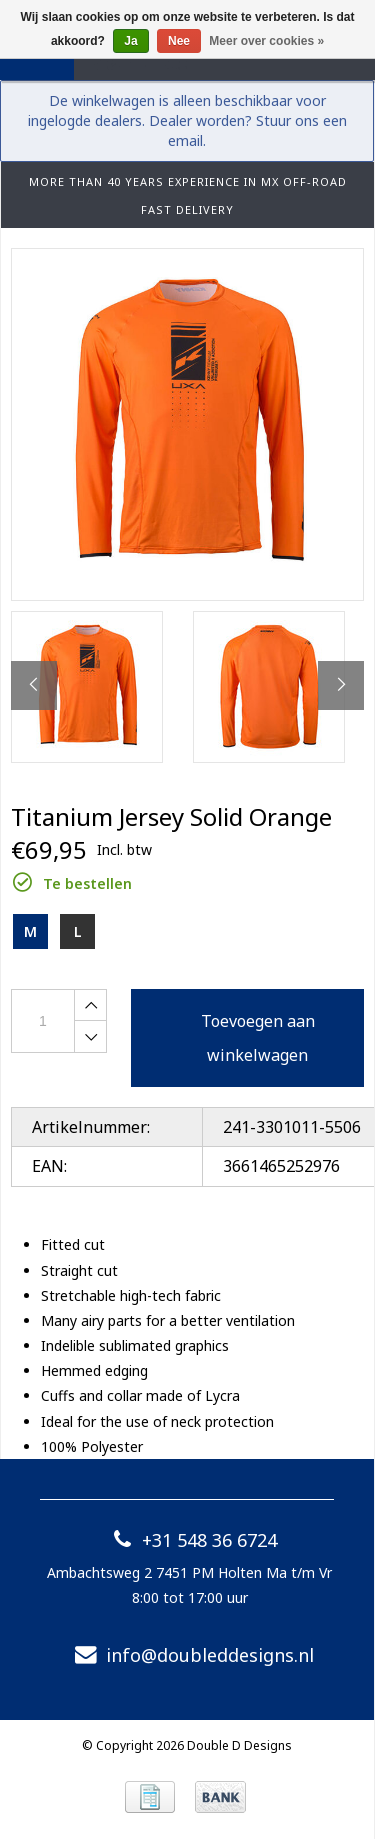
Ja (130, 41)
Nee (179, 41)
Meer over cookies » (266, 41)
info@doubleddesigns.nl (190, 1655)
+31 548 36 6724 (189, 1540)
